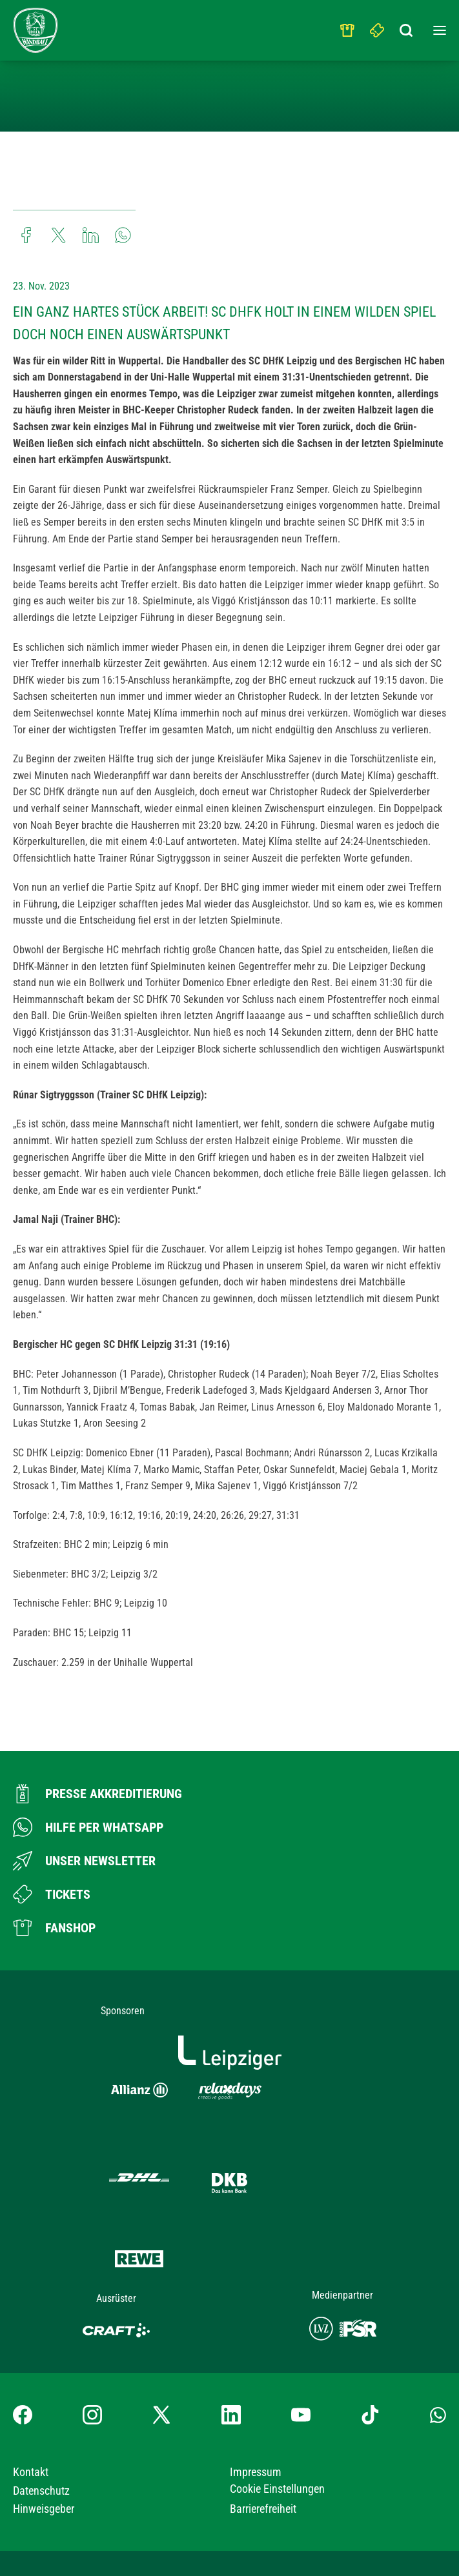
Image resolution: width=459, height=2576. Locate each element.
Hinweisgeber (43, 2404)
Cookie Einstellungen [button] (277, 2384)
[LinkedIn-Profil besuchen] (231, 2310)
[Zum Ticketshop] (51, 1894)
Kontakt (30, 2367)
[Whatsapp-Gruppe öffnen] (438, 2310)
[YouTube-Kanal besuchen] (301, 2310)
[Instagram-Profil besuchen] (92, 2310)
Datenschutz (41, 2386)
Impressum (255, 2367)
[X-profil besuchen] (161, 2310)
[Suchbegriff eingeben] (407, 27)
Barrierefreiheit (263, 2404)
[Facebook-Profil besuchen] (22, 2310)
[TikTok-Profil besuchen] (370, 2310)
